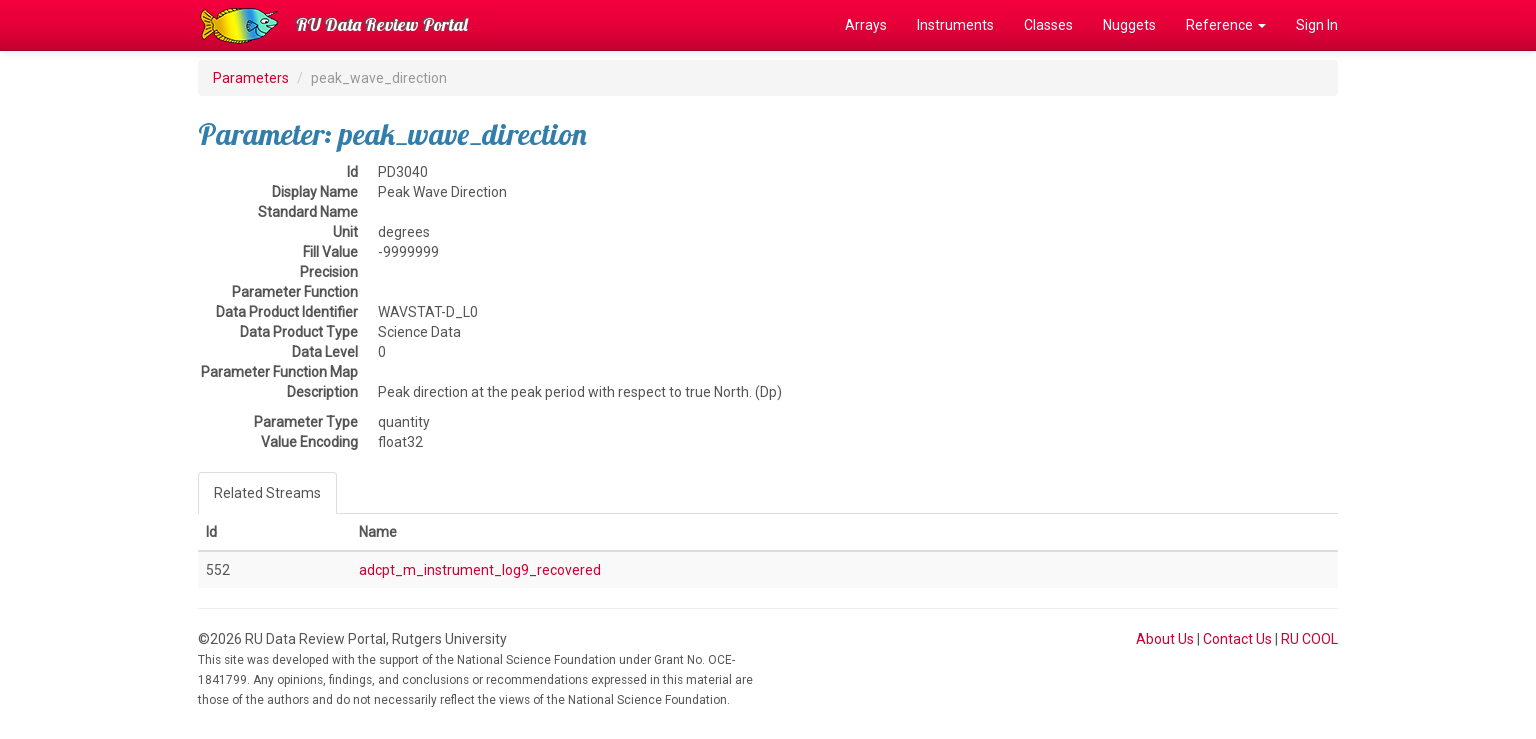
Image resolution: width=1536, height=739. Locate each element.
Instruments (955, 25)
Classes (1048, 25)
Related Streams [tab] (267, 493)
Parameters (251, 78)
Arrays (866, 25)
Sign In (1317, 25)
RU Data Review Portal (382, 24)
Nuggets (1129, 25)
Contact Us (1237, 639)
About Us (1165, 639)
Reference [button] (1226, 25)
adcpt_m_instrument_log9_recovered (480, 570)
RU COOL (1309, 639)
